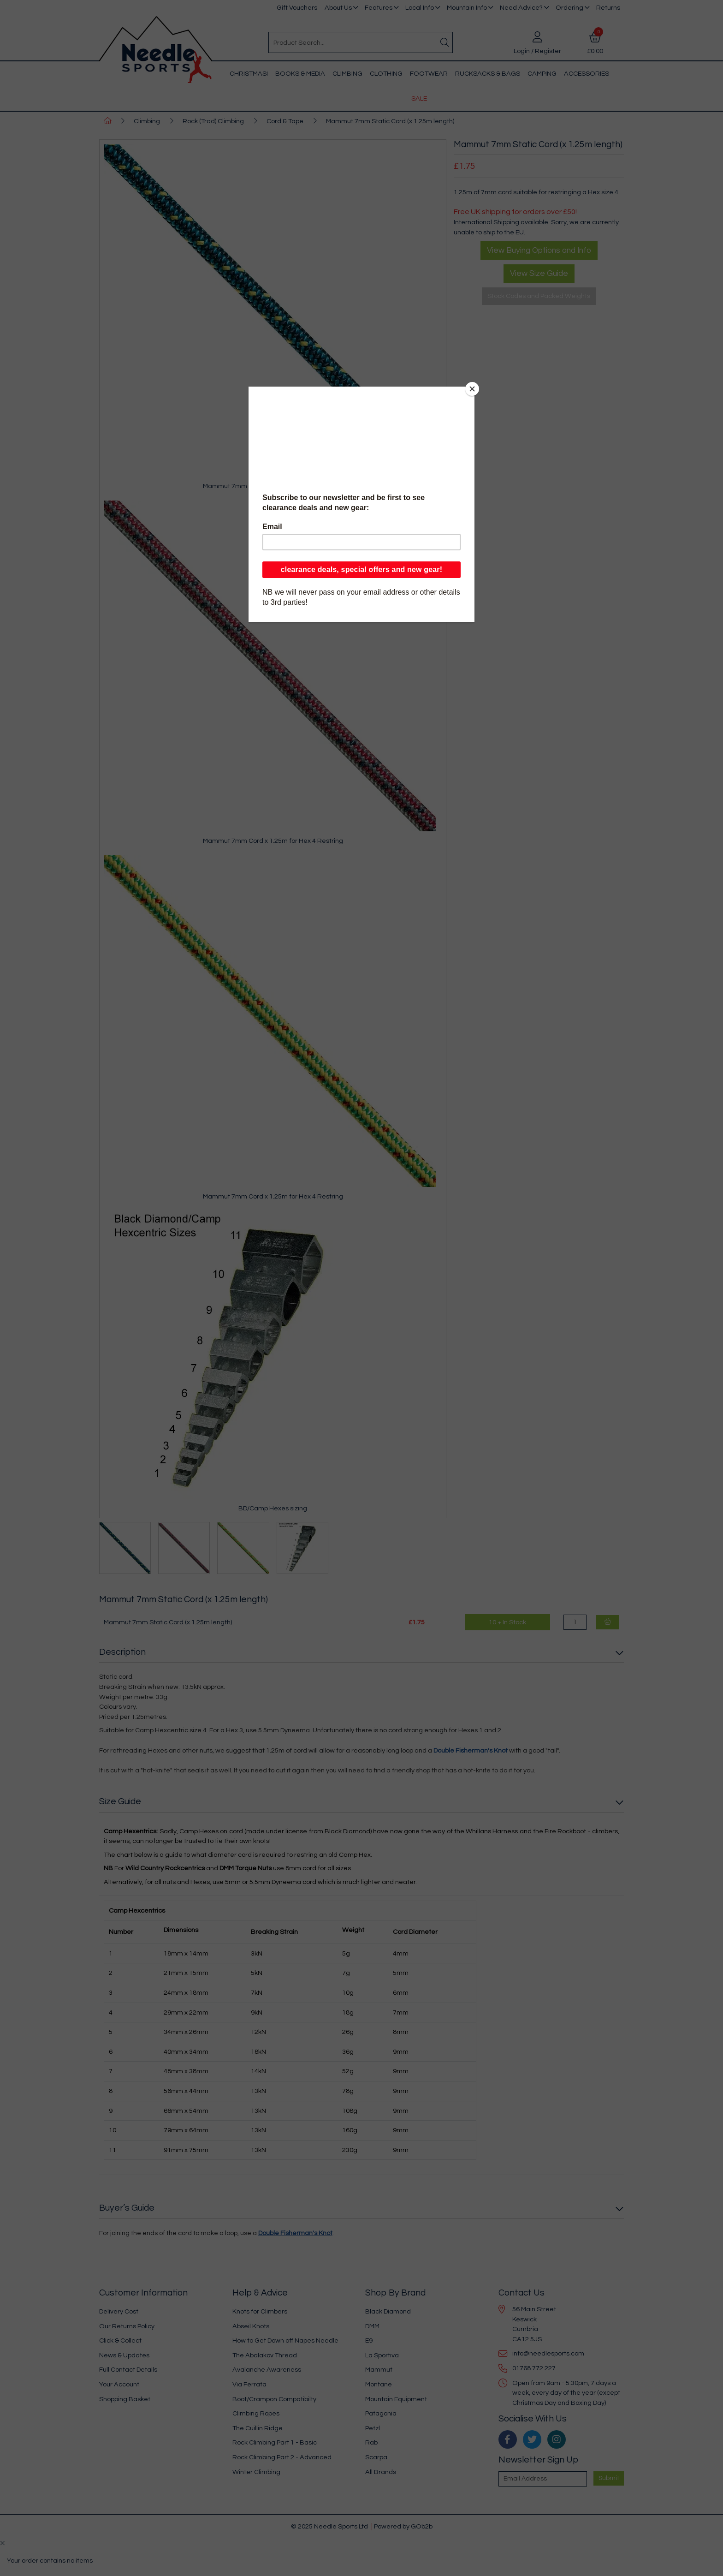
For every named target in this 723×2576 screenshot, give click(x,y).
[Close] (472, 389)
